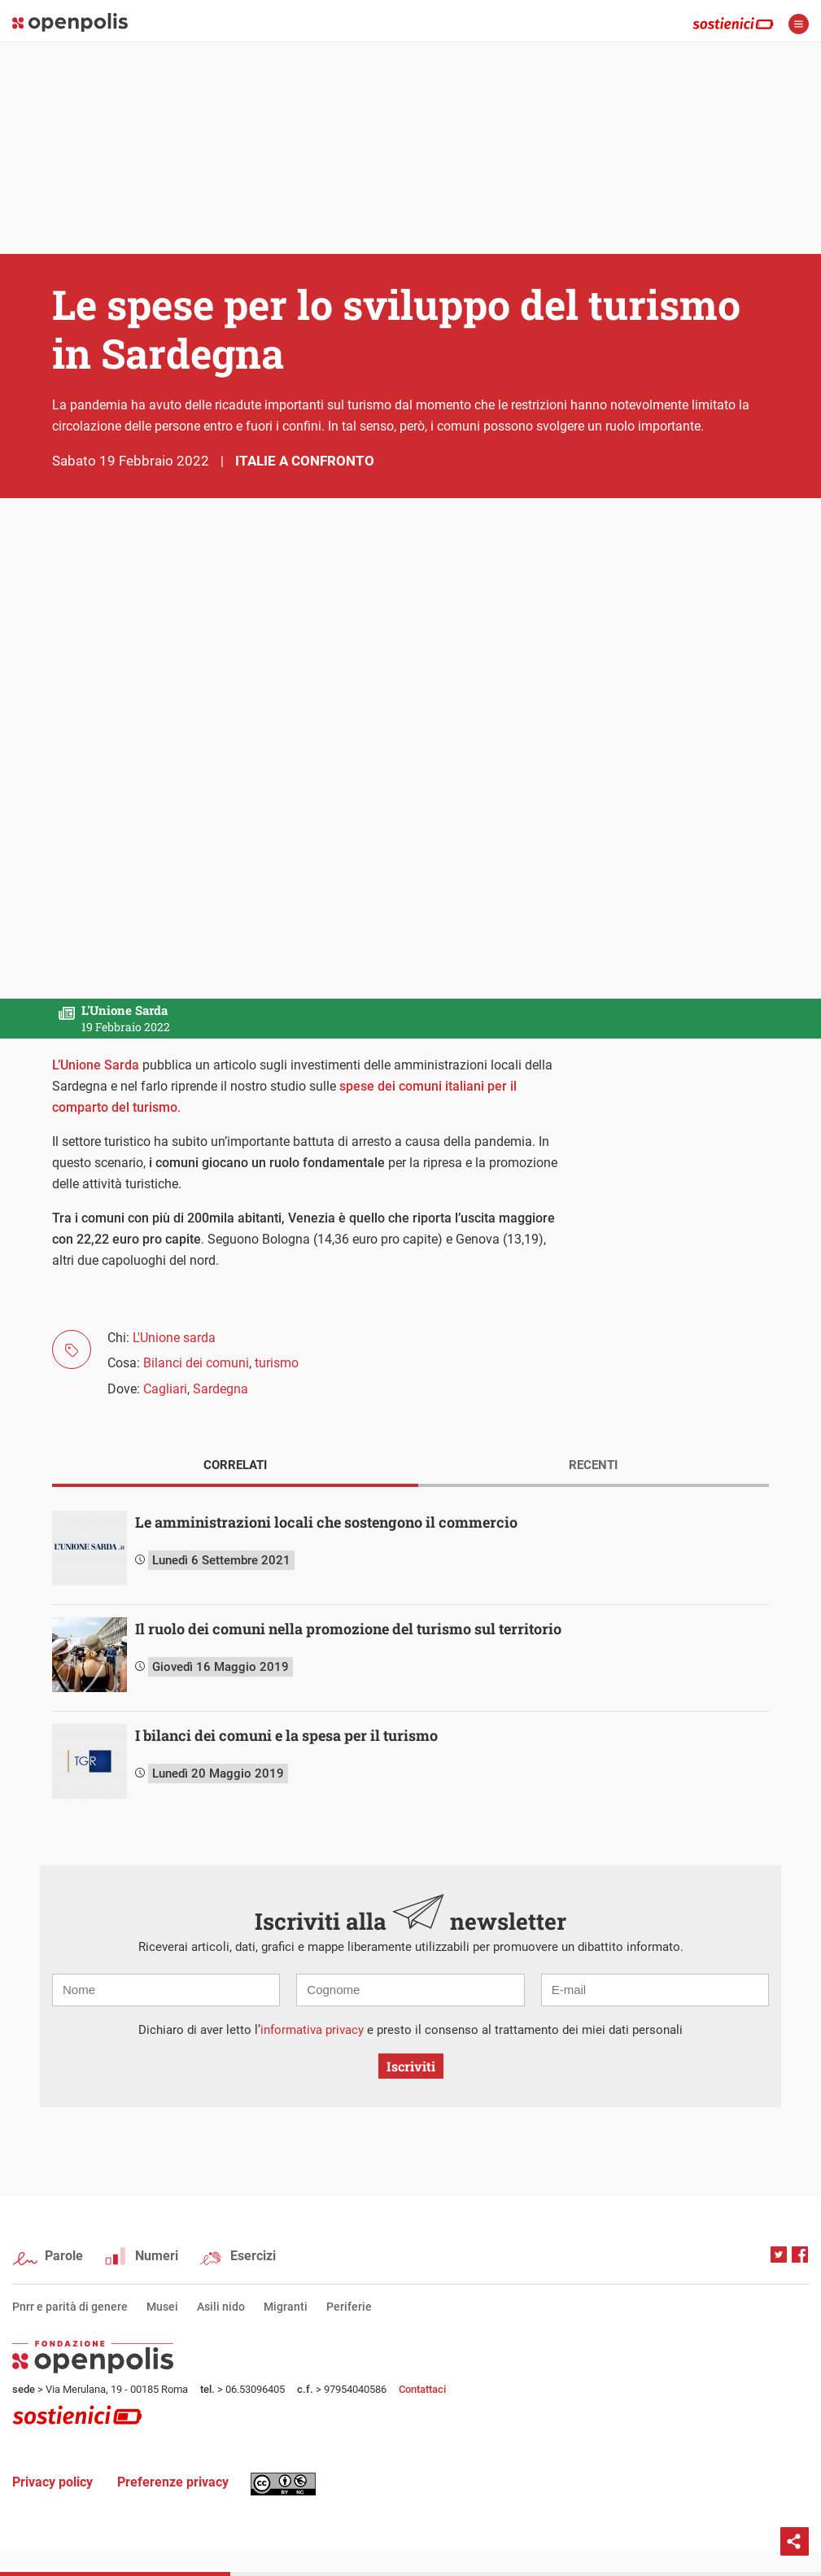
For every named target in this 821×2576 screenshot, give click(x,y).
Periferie (349, 2306)
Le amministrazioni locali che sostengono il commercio (326, 1522)
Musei (162, 2306)
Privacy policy (52, 2482)
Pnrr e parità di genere (70, 2306)
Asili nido (221, 2306)
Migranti (286, 2306)
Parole (64, 2255)
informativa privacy (312, 2030)
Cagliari (165, 1389)
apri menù (798, 24)
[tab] (235, 1466)
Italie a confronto (304, 461)
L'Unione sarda (174, 1337)
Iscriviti (410, 2066)
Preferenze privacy (173, 2482)
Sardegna (220, 1389)
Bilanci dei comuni (196, 1363)
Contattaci (422, 2389)
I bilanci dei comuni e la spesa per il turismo (286, 1735)
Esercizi (253, 2255)
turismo (277, 1363)
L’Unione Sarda (95, 1065)
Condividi (794, 2541)
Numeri (156, 2255)
